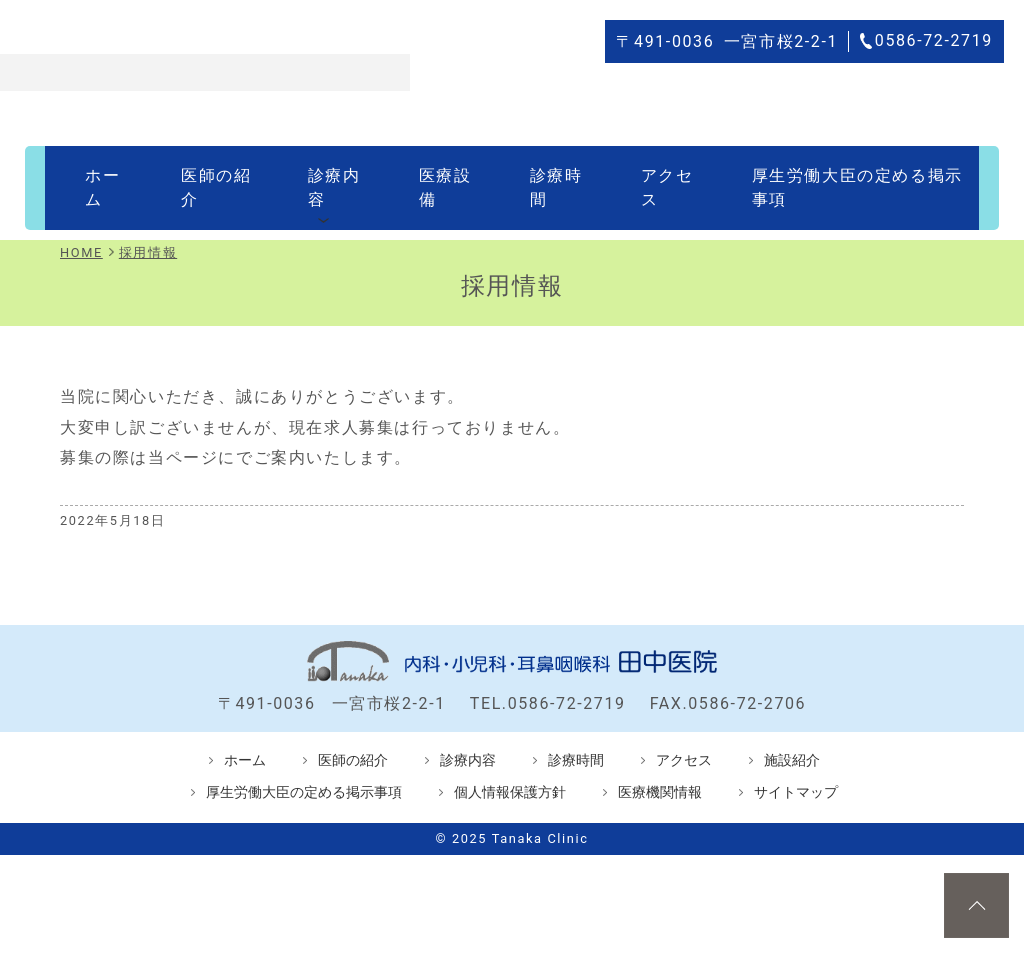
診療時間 (526, 172)
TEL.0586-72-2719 (548, 673)
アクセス (629, 172)
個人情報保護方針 (510, 762)
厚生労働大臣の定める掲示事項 (819, 172)
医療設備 (424, 172)
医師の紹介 (210, 172)
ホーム (108, 172)
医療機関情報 (660, 762)
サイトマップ (796, 762)
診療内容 (321, 172)
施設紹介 (792, 730)
